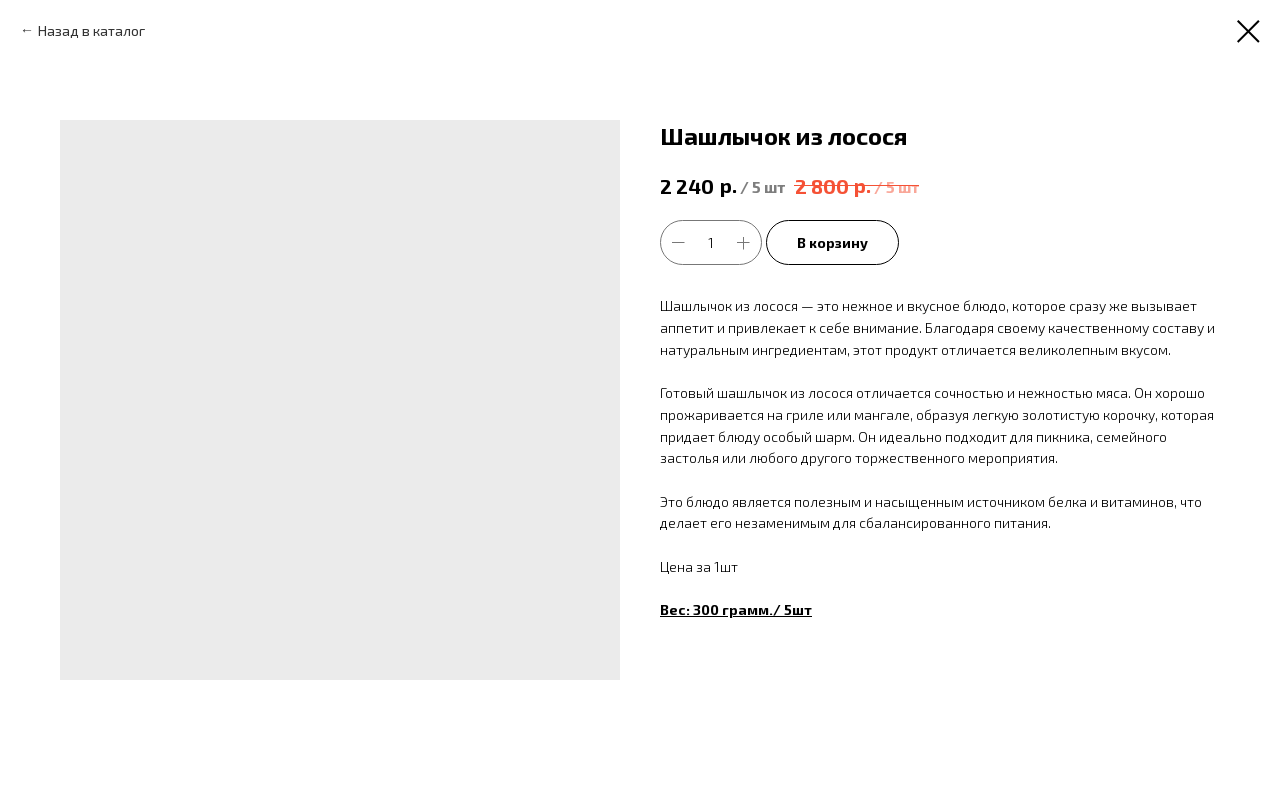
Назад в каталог (91, 30)
